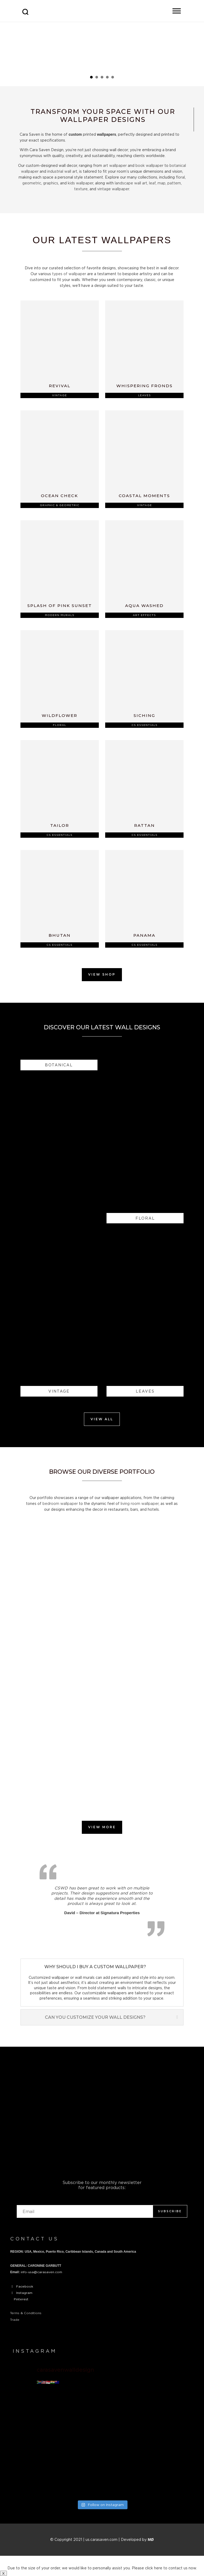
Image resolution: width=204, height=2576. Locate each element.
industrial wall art (62, 171)
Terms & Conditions (25, 2313)
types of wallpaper (69, 274)
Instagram (24, 2292)
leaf (152, 183)
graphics (50, 183)
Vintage (59, 395)
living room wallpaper (140, 1503)
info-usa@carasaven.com (41, 2272)
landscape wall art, (131, 183)
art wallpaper (115, 165)
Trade (14, 2319)
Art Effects (144, 615)
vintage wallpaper (113, 189)
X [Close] (3, 2573)
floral (180, 177)
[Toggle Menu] (176, 10)
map (161, 183)
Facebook (24, 2286)
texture (81, 189)
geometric (31, 183)
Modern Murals (59, 615)
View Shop (102, 974)
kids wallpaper (80, 183)
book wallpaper (149, 165)
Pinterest (21, 2299)
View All (102, 1419)
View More (102, 1827)
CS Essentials (144, 725)
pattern (174, 183)
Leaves (144, 395)
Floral (59, 725)
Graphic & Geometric (59, 505)
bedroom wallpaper (60, 1503)
